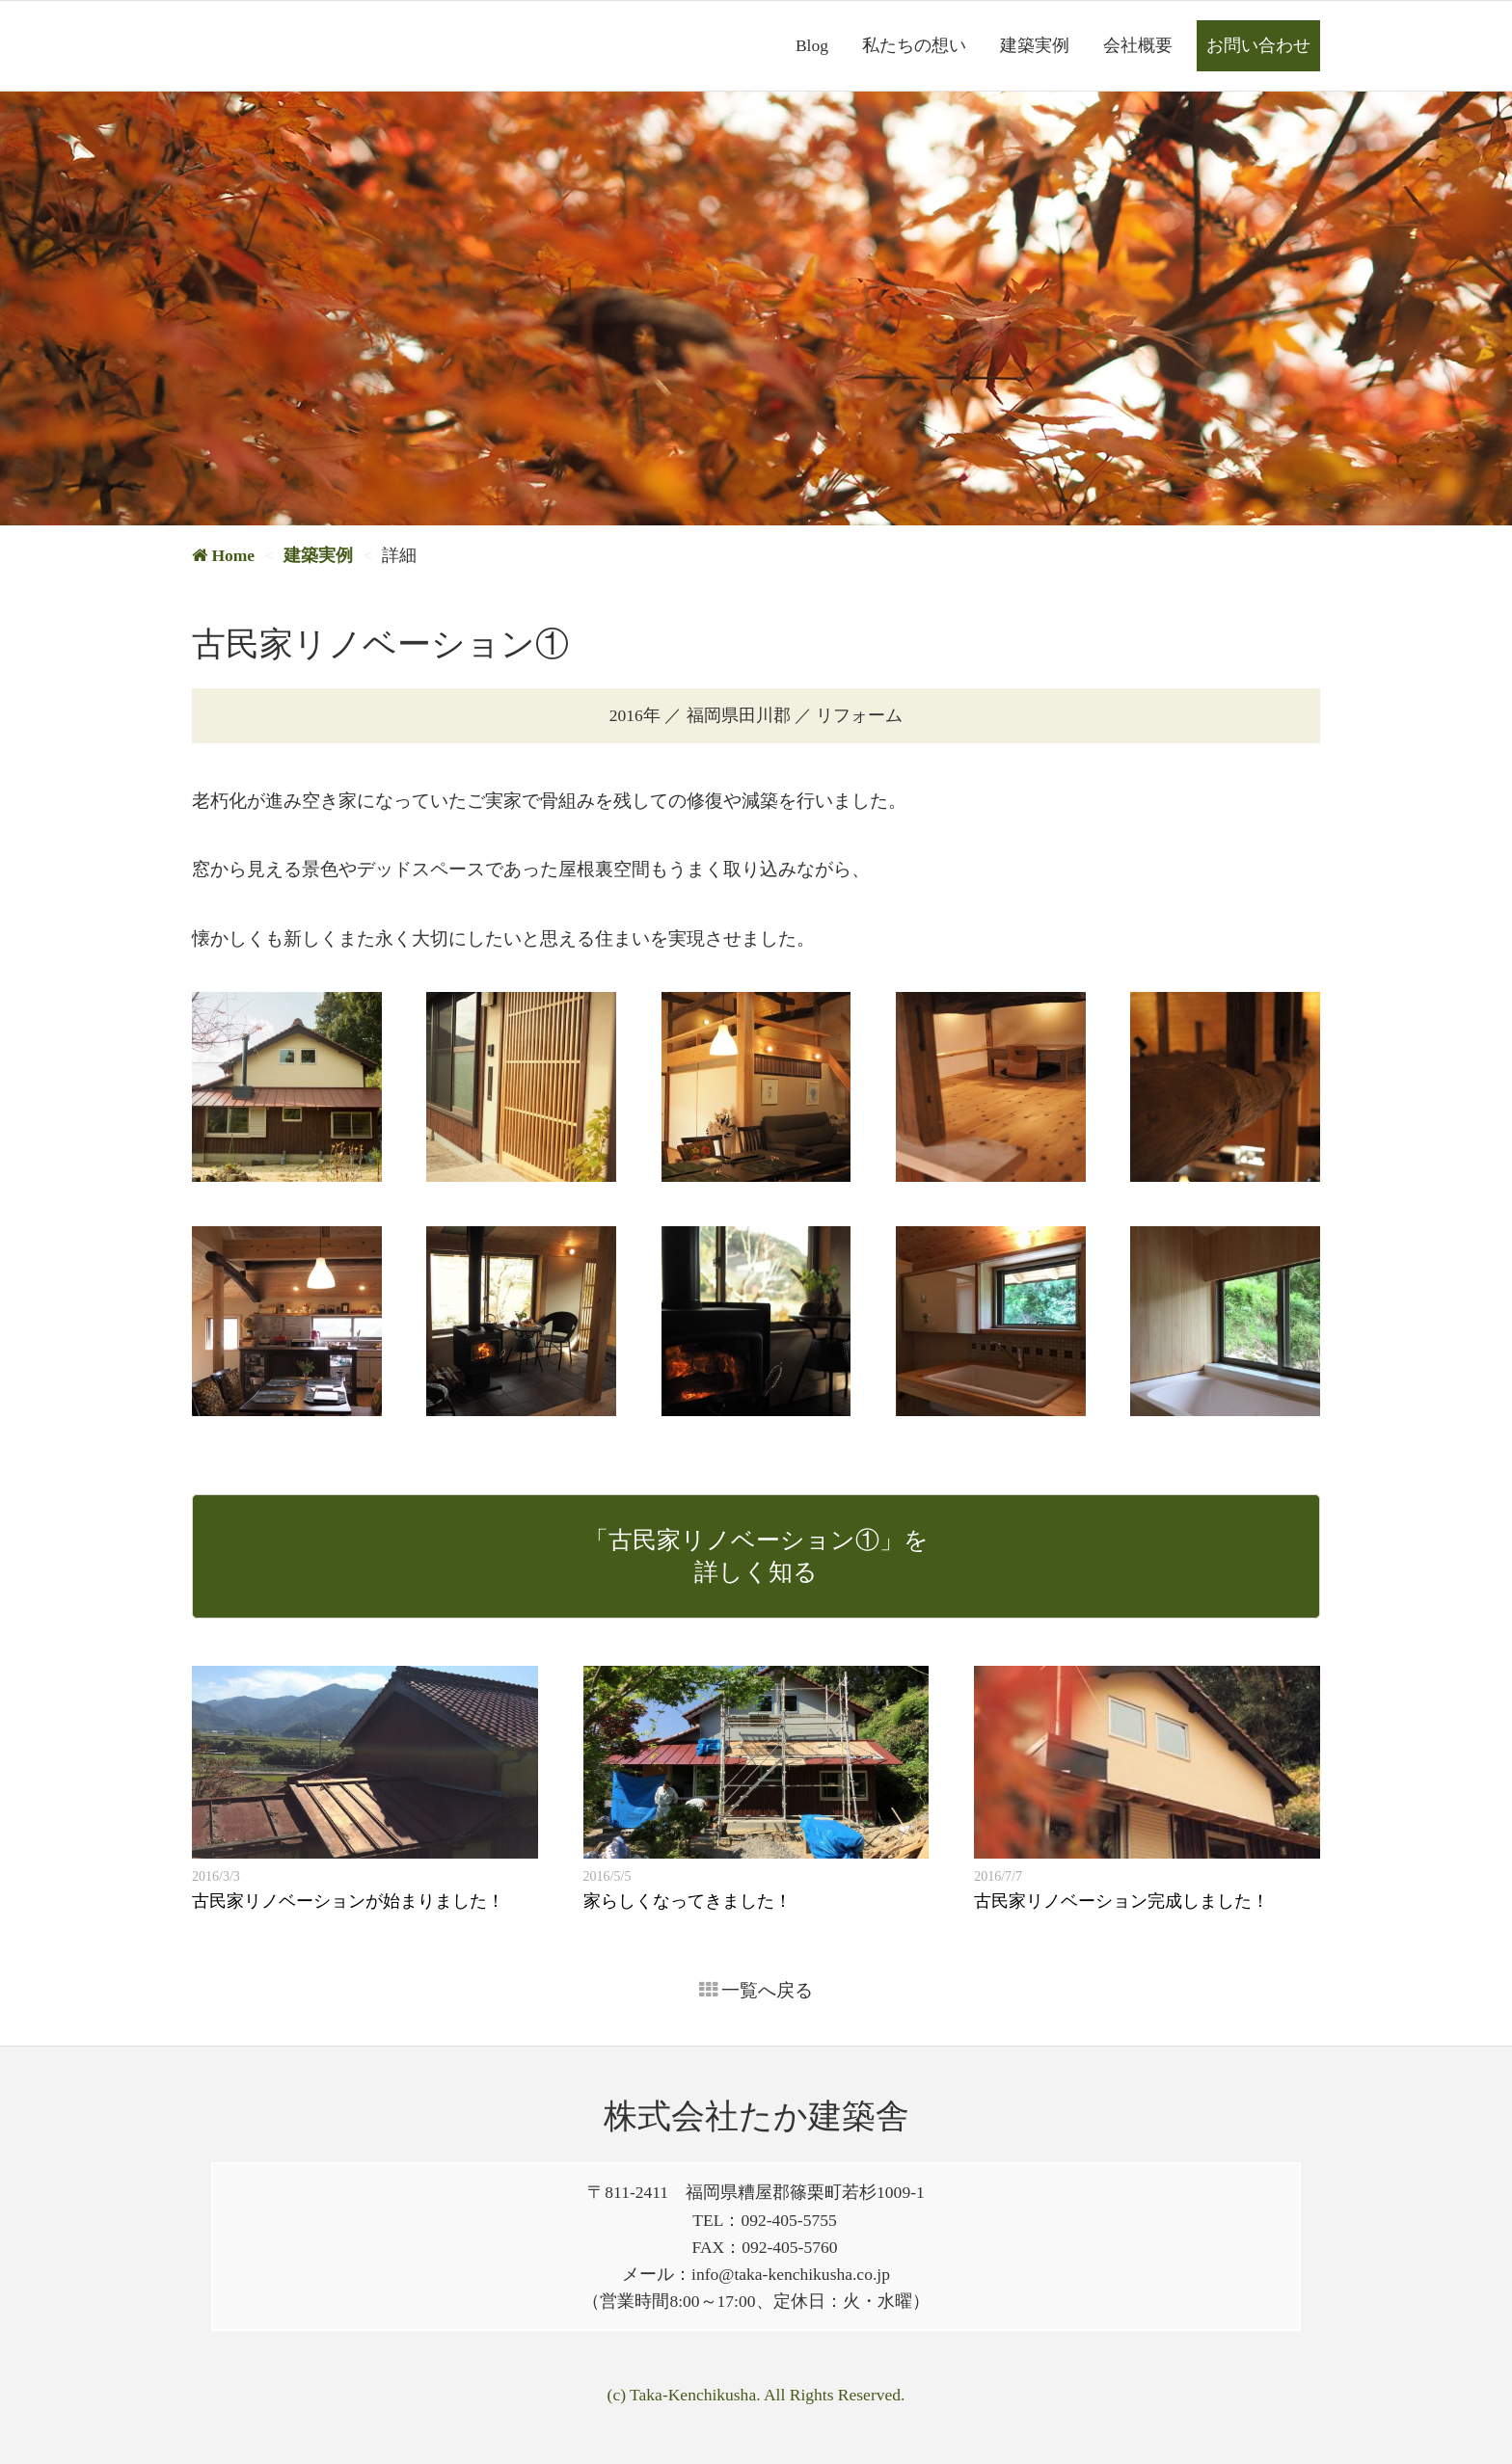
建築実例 (1034, 45)
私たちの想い (914, 45)
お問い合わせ (1258, 45)
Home (223, 555)
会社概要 (1138, 45)
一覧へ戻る (756, 1990)
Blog (812, 45)
